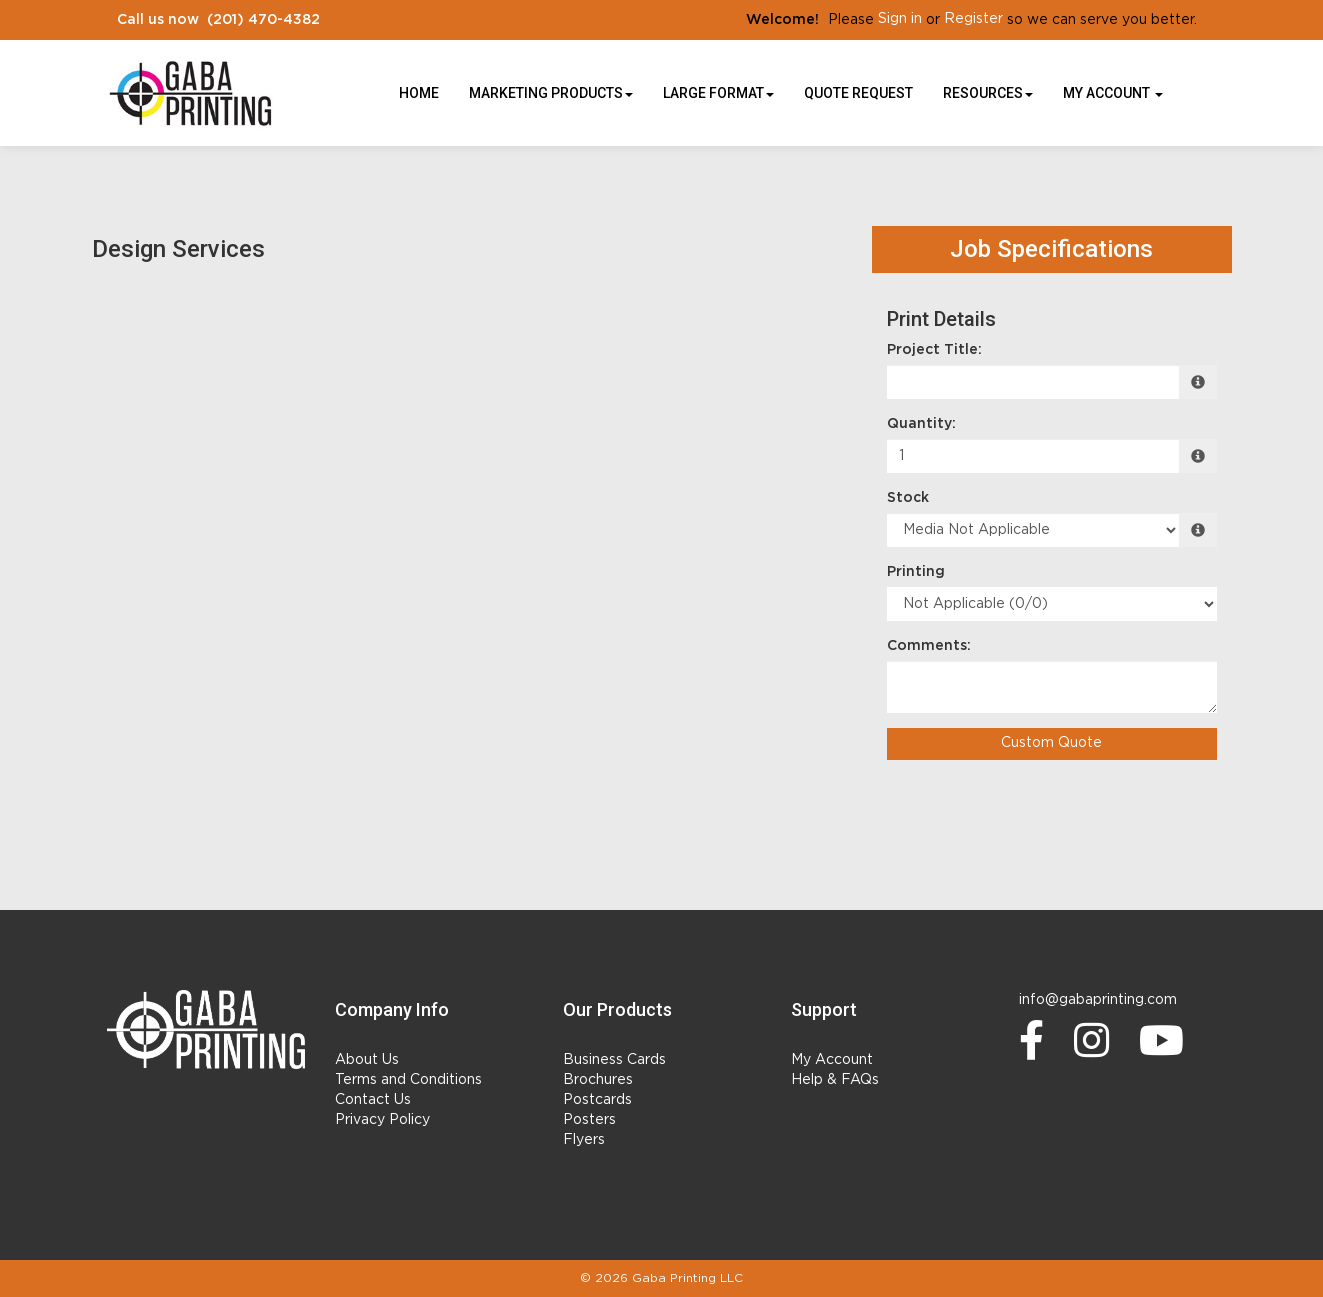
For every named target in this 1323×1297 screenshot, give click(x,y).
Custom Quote (1051, 743)
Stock (908, 498)
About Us (367, 1060)
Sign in (900, 19)
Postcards (597, 1100)
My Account (832, 1060)
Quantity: (921, 424)
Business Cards (614, 1060)
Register (973, 19)
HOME (419, 93)
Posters (589, 1120)
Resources (988, 93)
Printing (916, 572)
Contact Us (373, 1100)
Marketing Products (551, 93)
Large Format (718, 93)
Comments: (929, 646)
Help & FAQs (835, 1080)
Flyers (584, 1140)
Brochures (598, 1080)
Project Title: (934, 350)
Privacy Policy (382, 1120)
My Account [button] (1113, 93)
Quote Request (858, 93)
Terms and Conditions (408, 1080)
